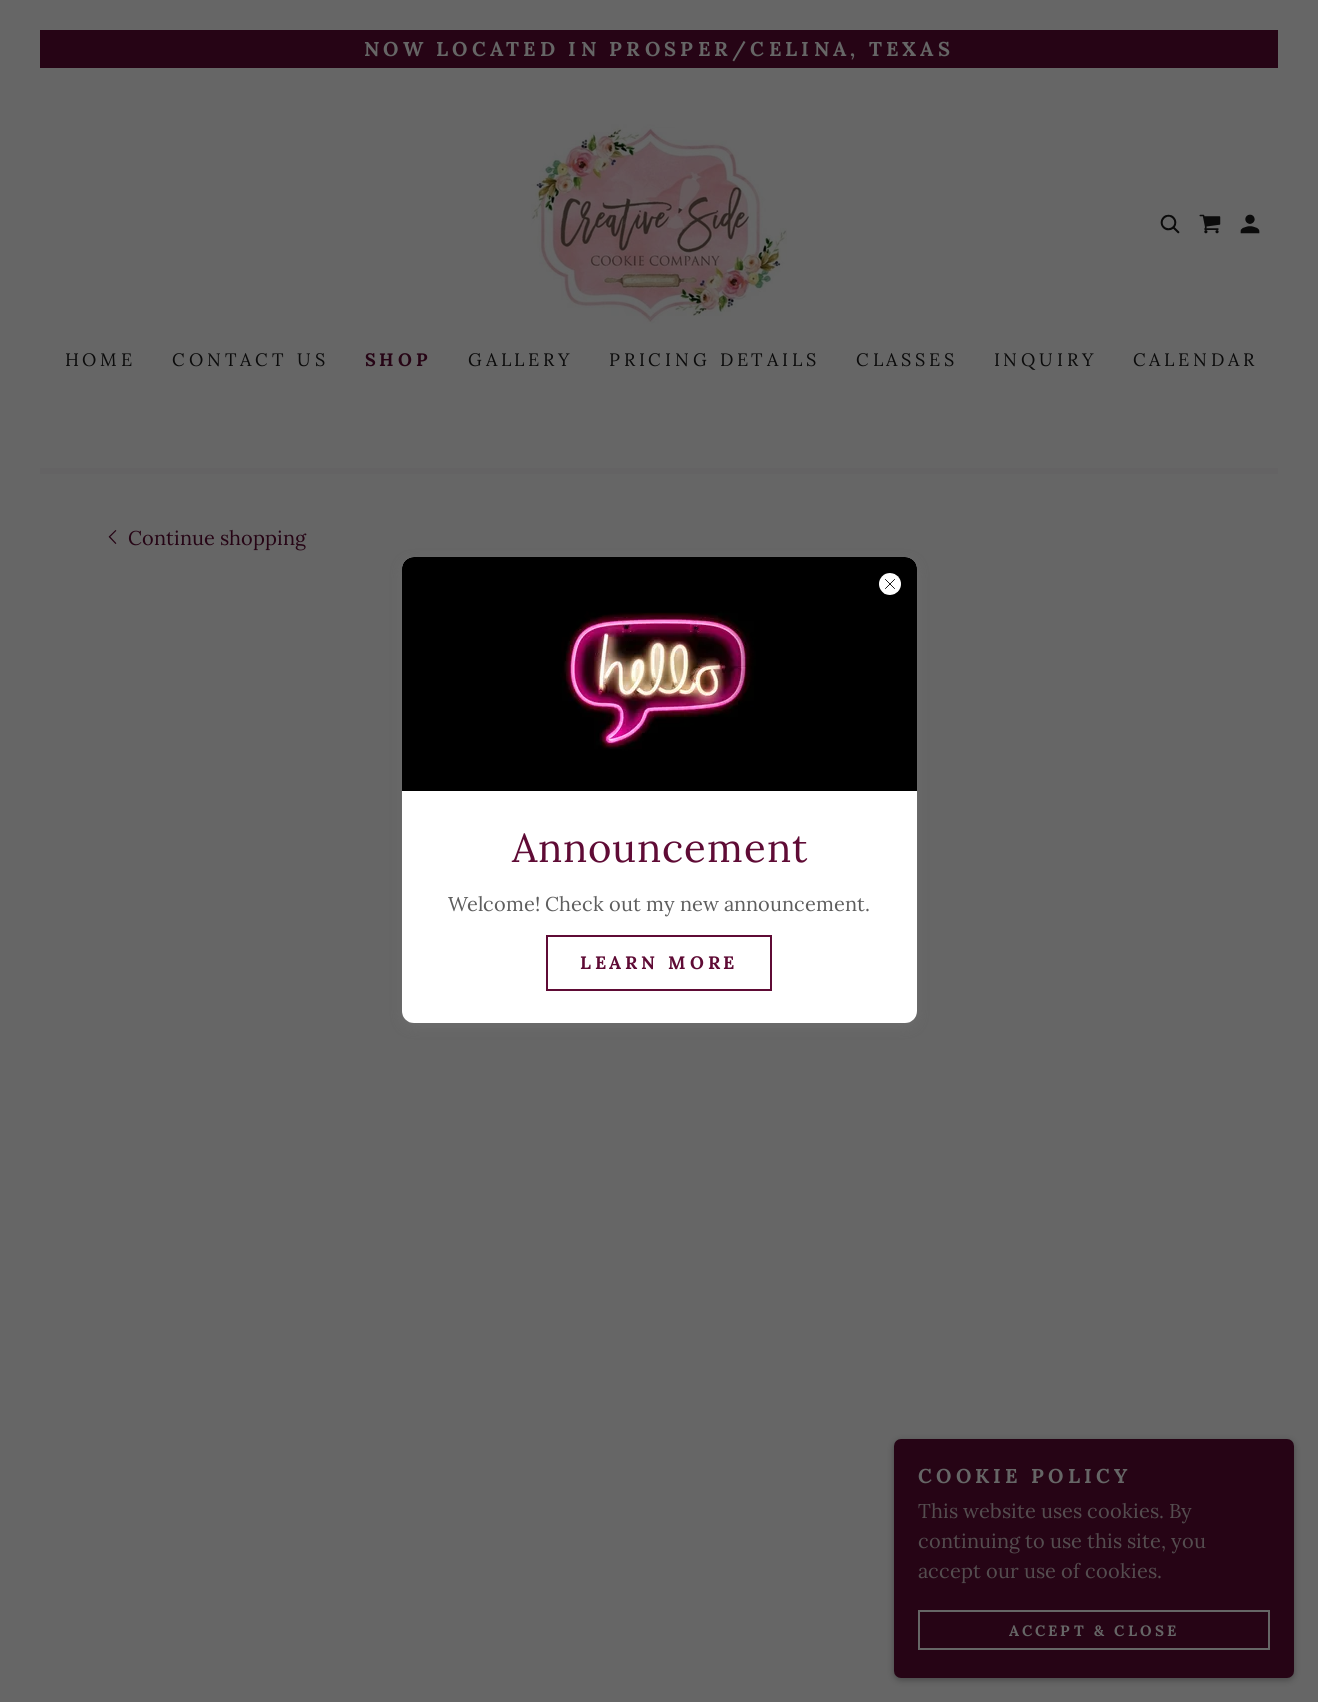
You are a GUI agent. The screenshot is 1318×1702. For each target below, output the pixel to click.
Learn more (659, 962)
